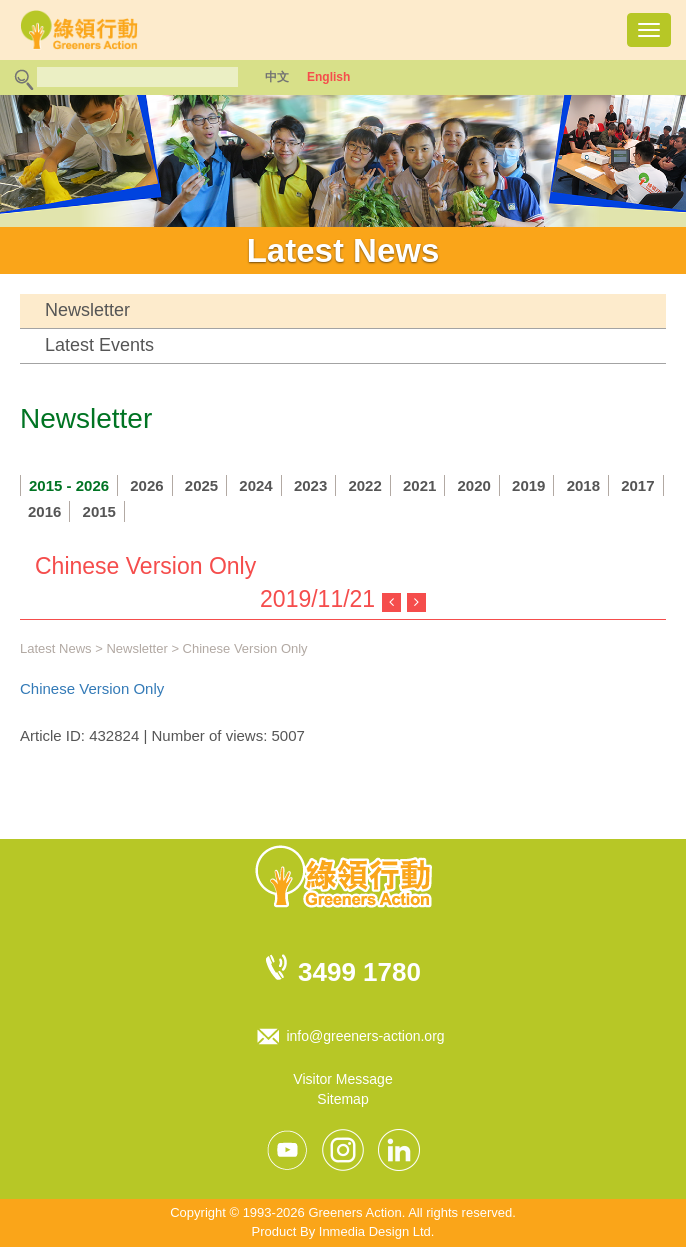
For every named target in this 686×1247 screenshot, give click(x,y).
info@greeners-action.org (365, 1036)
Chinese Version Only (92, 688)
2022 (364, 485)
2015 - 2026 (69, 485)
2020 (474, 485)
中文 (277, 77)
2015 (99, 511)
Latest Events (99, 345)
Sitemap (342, 1099)
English (328, 77)
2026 (146, 485)
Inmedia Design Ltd (375, 1231)
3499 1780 (359, 972)
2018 (583, 485)
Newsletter (87, 310)
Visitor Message (342, 1079)
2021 (419, 485)
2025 (201, 485)
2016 (44, 511)
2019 (528, 485)
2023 (310, 485)
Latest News (56, 648)
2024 (255, 485)
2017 (637, 485)
